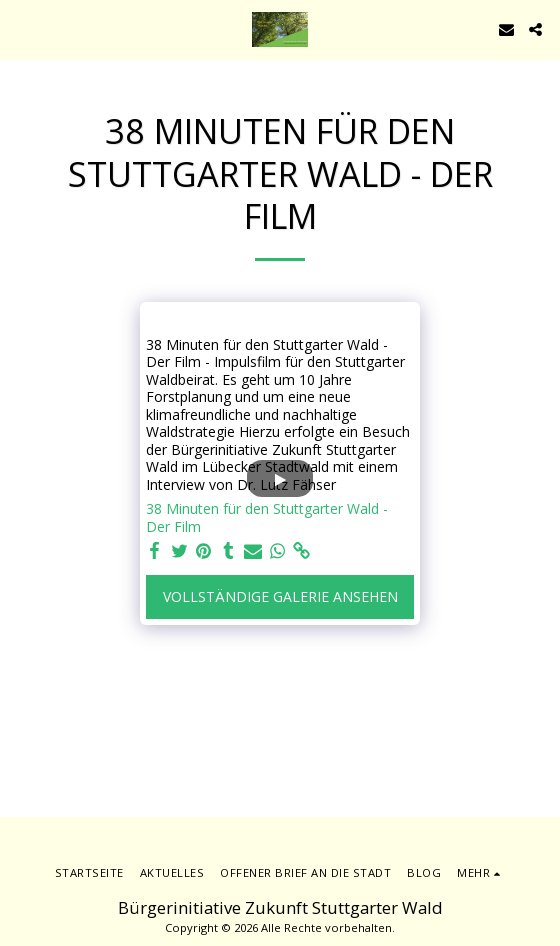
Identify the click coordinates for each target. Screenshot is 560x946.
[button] (22, 28)
